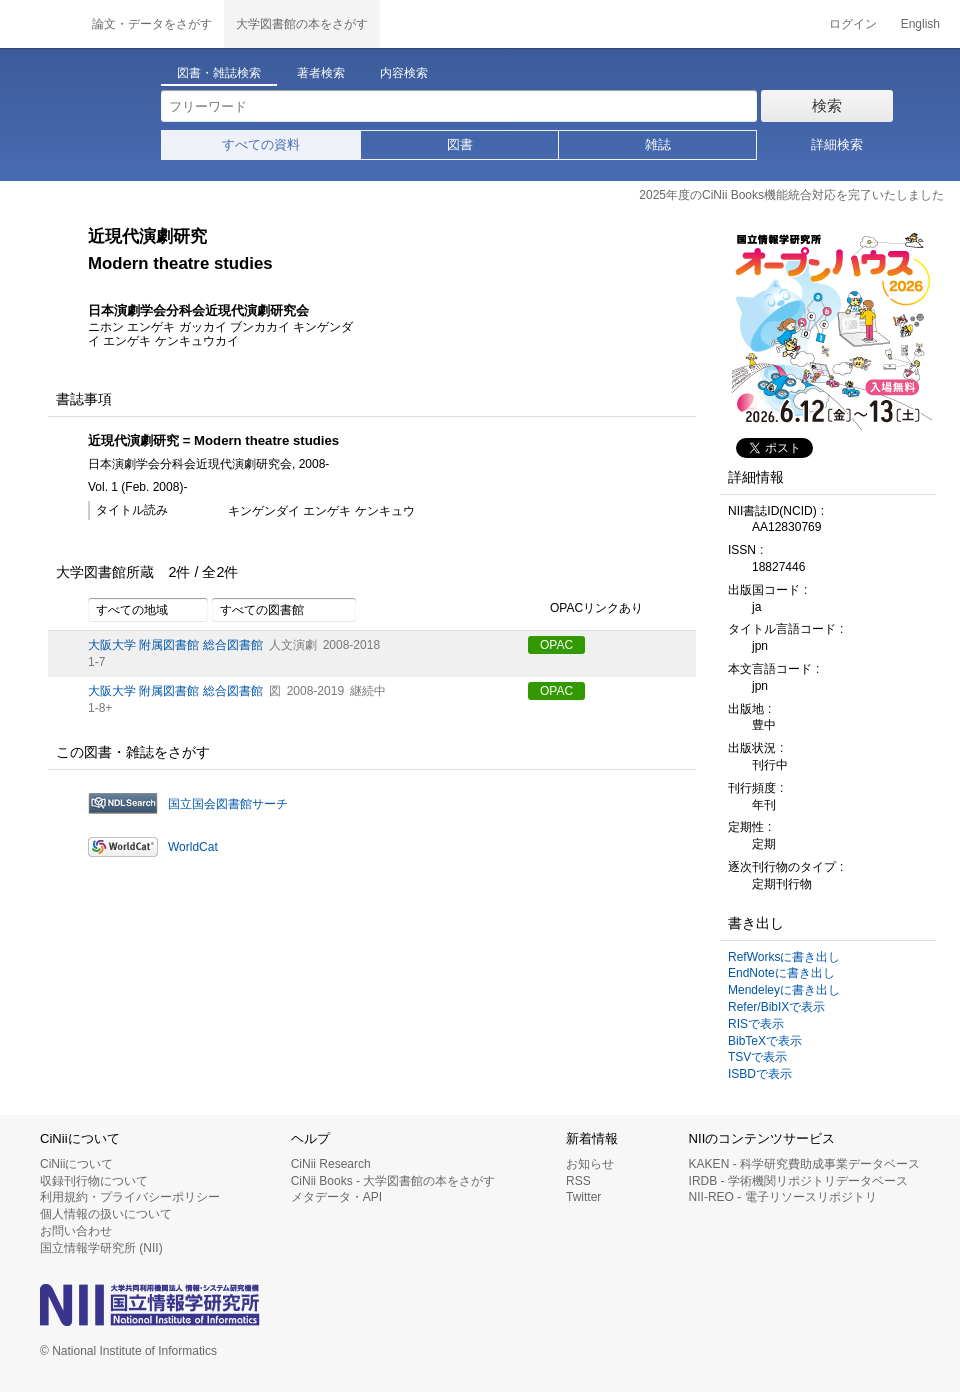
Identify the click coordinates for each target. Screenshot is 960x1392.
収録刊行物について (94, 1181)
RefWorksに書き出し (784, 957)
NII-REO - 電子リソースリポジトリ (783, 1197)
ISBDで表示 (760, 1074)
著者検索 (321, 73)
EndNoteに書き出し (781, 973)
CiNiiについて (76, 1164)
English (920, 24)
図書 (460, 144)
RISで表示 (756, 1024)
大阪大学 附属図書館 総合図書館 (175, 645)
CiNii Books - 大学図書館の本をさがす (393, 1181)
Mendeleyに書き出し (784, 990)
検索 (827, 105)
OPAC (556, 645)
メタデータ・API (336, 1197)
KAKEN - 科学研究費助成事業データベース (804, 1164)
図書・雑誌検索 (219, 73)
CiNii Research (331, 1164)
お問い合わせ (76, 1231)
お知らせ (590, 1164)
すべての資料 (261, 144)
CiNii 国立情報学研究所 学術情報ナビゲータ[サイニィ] (40, 24)
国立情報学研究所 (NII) (101, 1248)
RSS (578, 1181)
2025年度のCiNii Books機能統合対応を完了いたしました (791, 195)
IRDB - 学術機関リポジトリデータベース (798, 1181)
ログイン (853, 24)
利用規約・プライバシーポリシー (130, 1197)
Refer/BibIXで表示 (776, 1007)
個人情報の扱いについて (106, 1214)
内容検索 (404, 73)
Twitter (583, 1197)
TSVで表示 (757, 1057)
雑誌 (658, 144)
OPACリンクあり (585, 609)
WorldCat (193, 847)
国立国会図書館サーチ (228, 804)
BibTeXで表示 (765, 1041)
